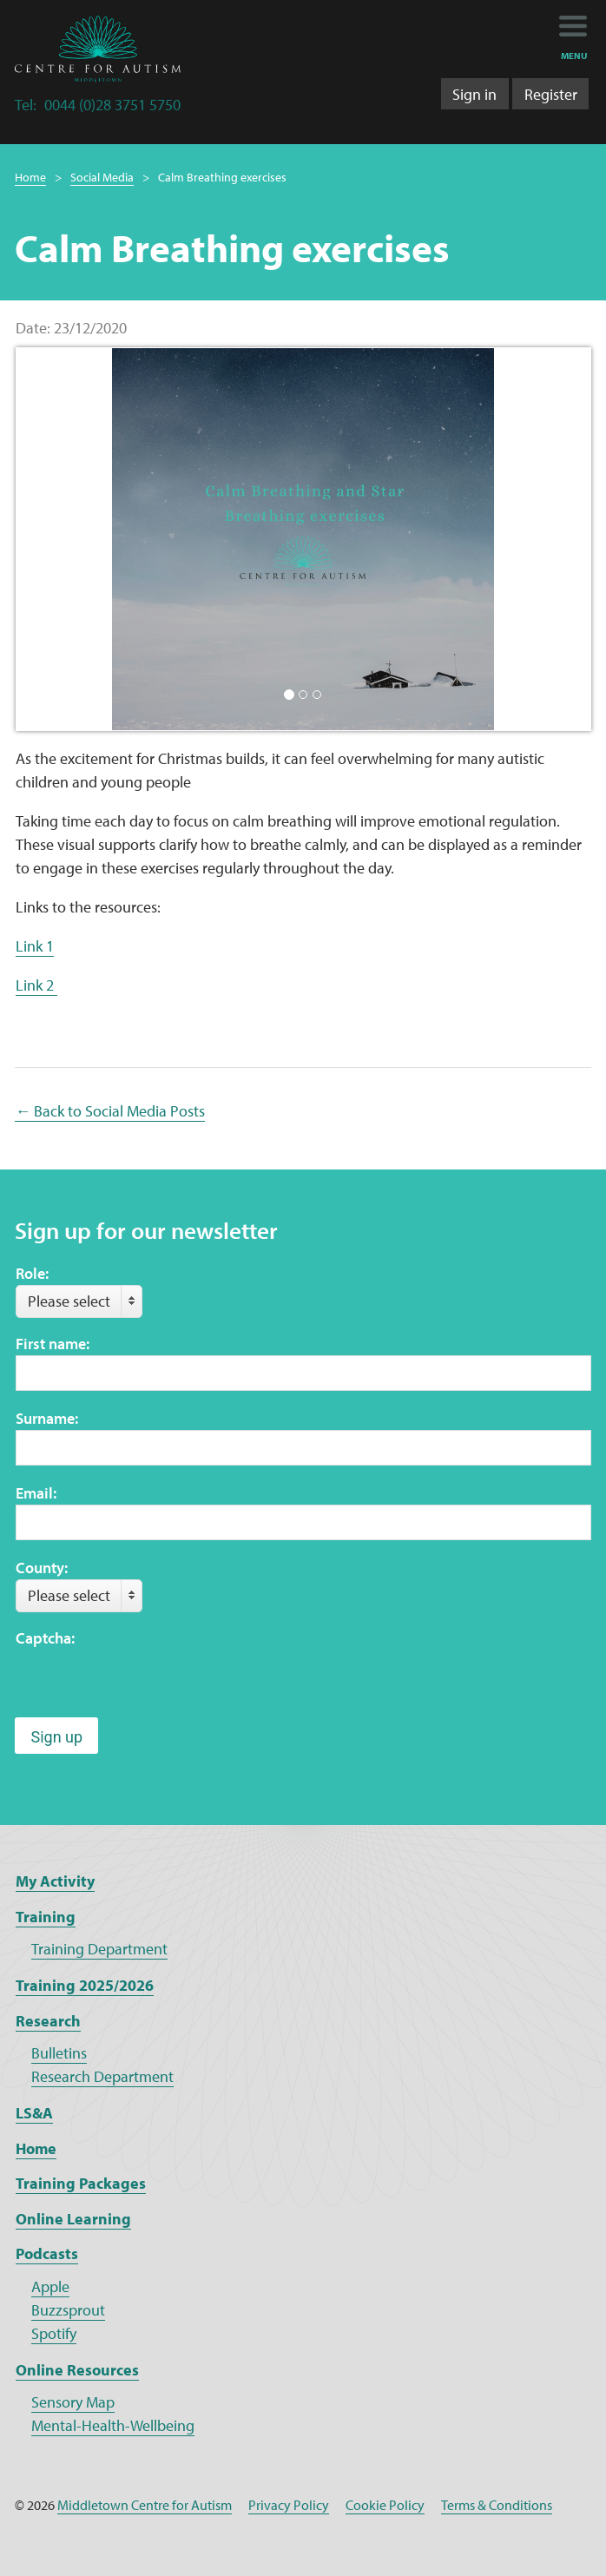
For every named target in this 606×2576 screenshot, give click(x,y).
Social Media (102, 177)
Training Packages (81, 2183)
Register (550, 94)
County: (42, 1568)
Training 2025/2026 (85, 1985)
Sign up (56, 1737)
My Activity (55, 1881)
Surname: (47, 1418)
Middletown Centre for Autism (144, 2504)
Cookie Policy (385, 2504)
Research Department (102, 2076)
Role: (32, 1273)
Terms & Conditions (496, 2504)
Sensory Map (73, 2402)
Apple (50, 2286)
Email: (36, 1493)
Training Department (99, 1949)
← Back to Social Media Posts (110, 1111)
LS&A (34, 2113)
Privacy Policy (288, 2504)
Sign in (474, 94)
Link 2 (36, 985)
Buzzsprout (68, 2310)
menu (574, 55)
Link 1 (35, 946)
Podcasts (47, 2253)
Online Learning (73, 2219)
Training (46, 1917)
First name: (52, 1344)
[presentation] (148, 1683)
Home (30, 177)
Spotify (53, 2333)
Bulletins (59, 2053)
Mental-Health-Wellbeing (112, 2425)
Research (48, 2021)
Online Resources (77, 2370)
